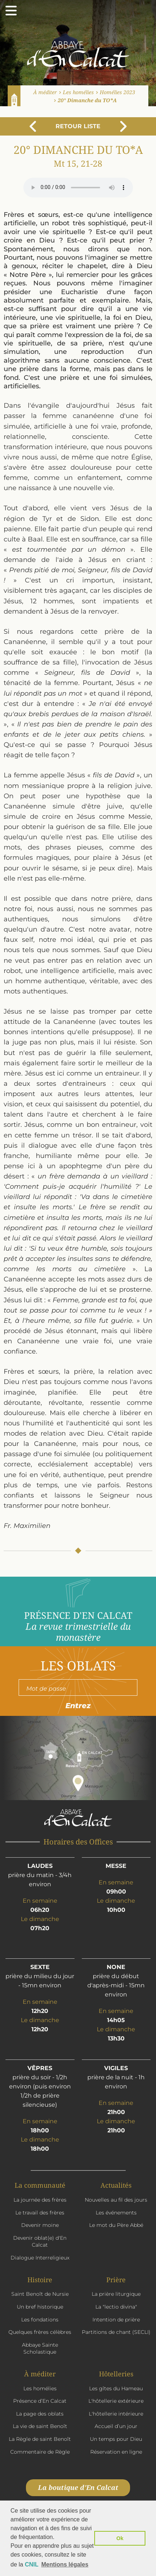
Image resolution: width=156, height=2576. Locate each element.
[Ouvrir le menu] (11, 10)
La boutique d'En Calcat (78, 2487)
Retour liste (78, 126)
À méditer (45, 92)
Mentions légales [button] (64, 2564)
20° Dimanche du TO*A (87, 100)
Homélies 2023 (117, 92)
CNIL (31, 2564)
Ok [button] (120, 2538)
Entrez (78, 1705)
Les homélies (78, 92)
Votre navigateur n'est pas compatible (78, 187)
